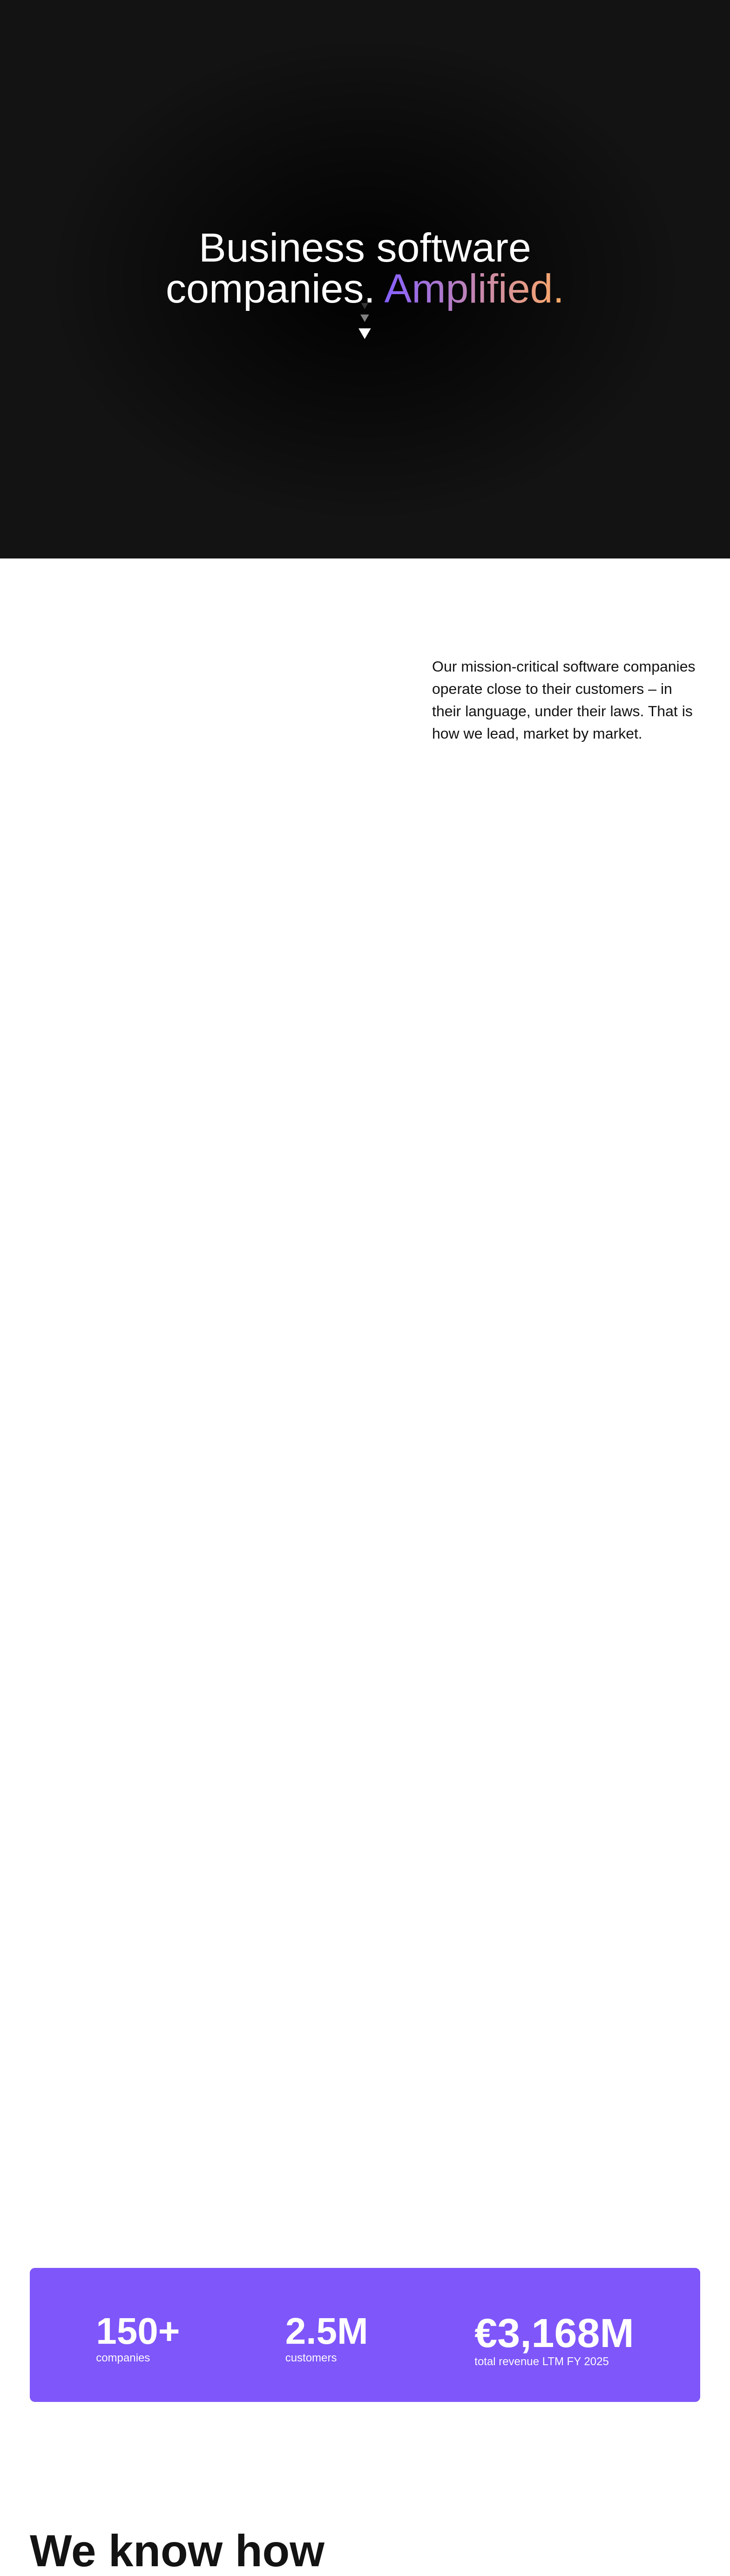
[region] (368, 308)
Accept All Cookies (474, 332)
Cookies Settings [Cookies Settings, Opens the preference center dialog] (249, 331)
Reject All (404, 332)
